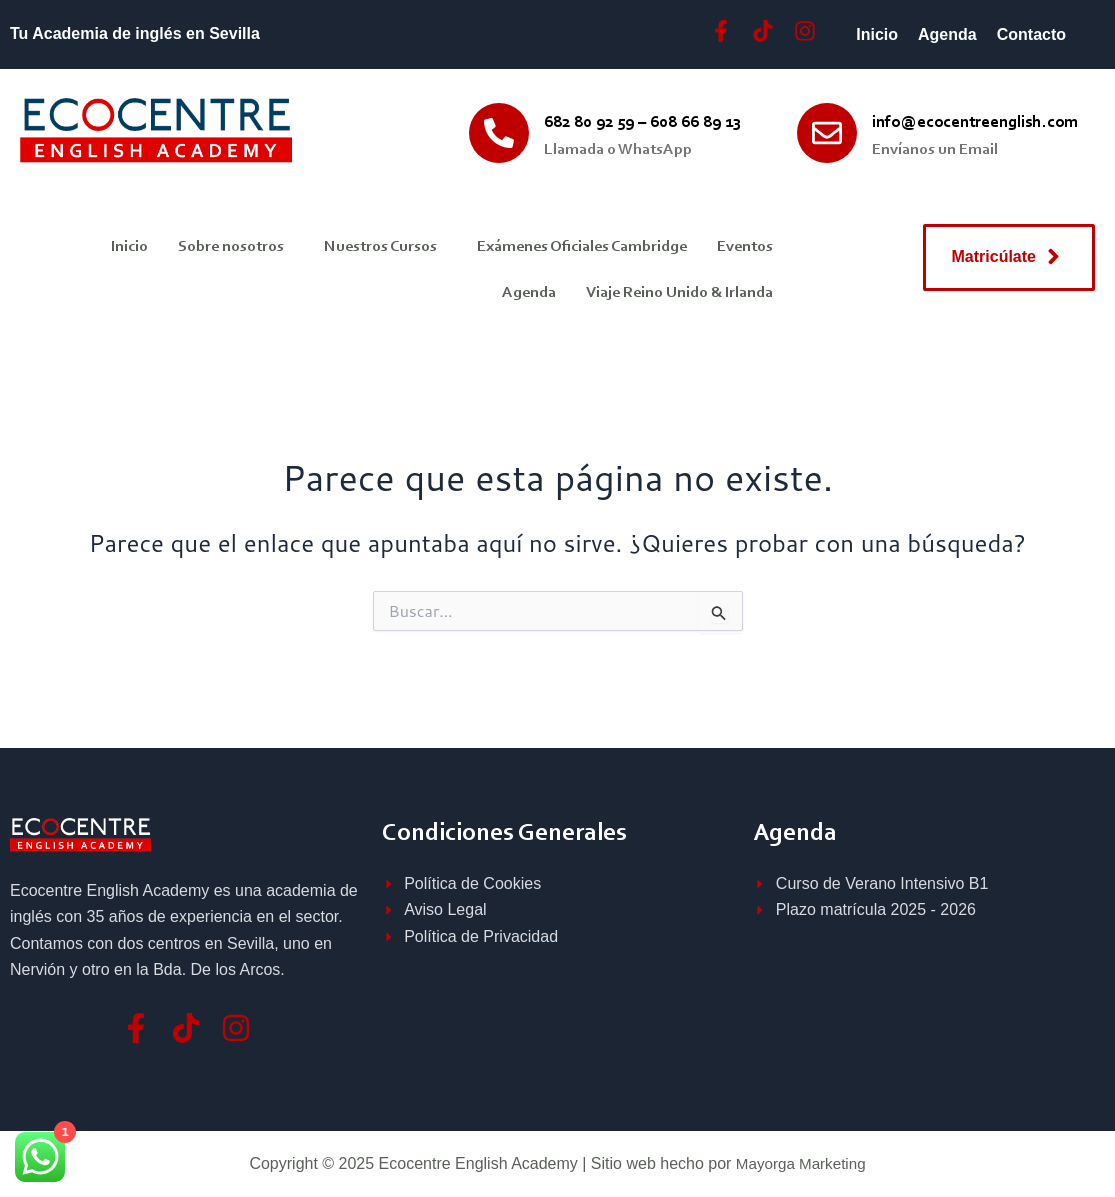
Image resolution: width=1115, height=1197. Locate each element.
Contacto (1031, 34)
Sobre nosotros (231, 247)
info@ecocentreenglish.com (975, 122)
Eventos (745, 247)
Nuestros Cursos (380, 247)
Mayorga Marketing (800, 1163)
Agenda (947, 34)
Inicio (877, 34)
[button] (236, 247)
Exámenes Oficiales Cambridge (582, 247)
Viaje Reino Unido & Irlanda (679, 293)
